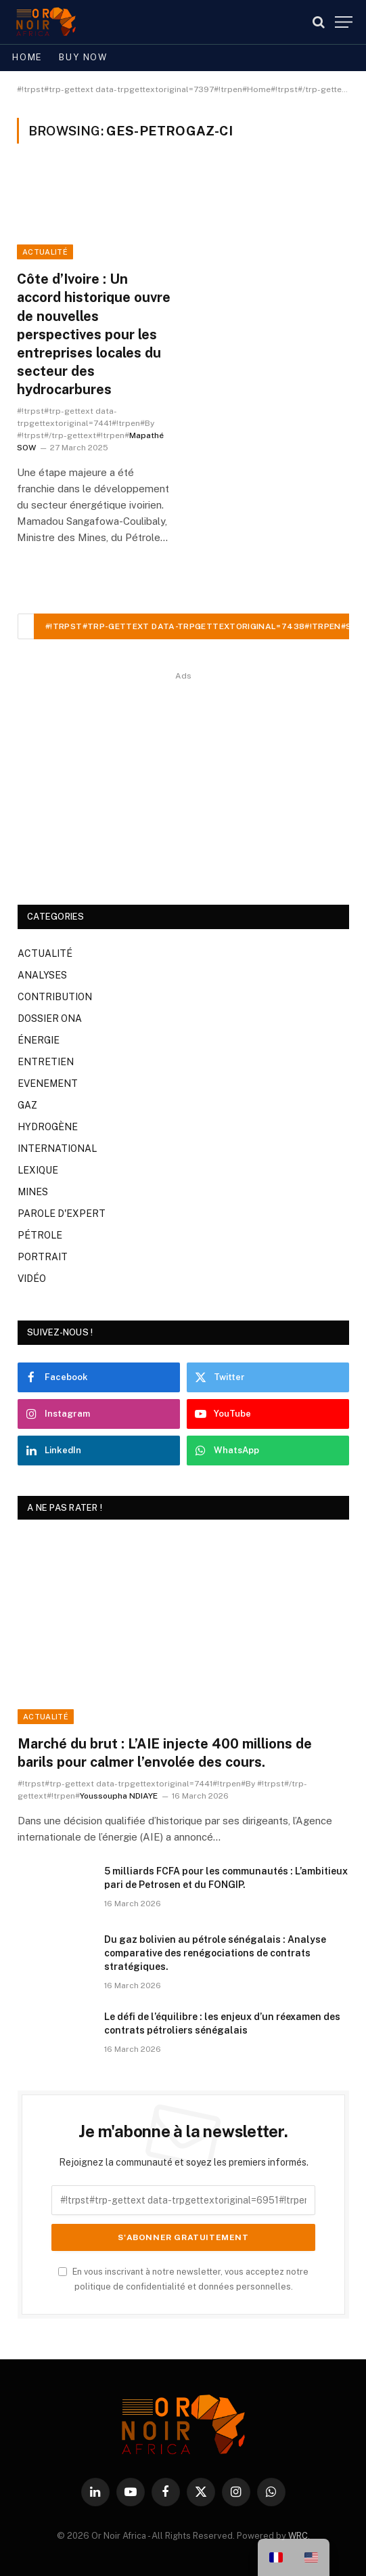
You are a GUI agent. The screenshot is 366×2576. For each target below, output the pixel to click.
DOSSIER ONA (50, 1018)
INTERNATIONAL (57, 1148)
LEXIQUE (38, 1170)
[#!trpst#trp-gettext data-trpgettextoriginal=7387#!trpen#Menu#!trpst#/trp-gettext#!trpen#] (343, 22)
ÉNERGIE (39, 1040)
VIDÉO (32, 1278)
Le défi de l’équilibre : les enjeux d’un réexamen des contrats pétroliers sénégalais (222, 2023)
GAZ (27, 1105)
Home (27, 57)
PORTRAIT (43, 1256)
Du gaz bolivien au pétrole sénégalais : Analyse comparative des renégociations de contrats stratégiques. (215, 1953)
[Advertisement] (183, 779)
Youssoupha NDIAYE (119, 1796)
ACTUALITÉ (45, 252)
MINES (33, 1191)
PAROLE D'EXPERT (62, 1213)
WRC (298, 2536)
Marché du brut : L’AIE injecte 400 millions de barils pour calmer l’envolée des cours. (165, 1753)
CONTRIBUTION (55, 996)
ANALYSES (42, 975)
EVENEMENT (48, 1083)
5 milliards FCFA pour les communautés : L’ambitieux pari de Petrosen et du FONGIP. (226, 1878)
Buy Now (83, 57)
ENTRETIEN (46, 1061)
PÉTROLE (40, 1235)
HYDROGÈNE (48, 1126)
